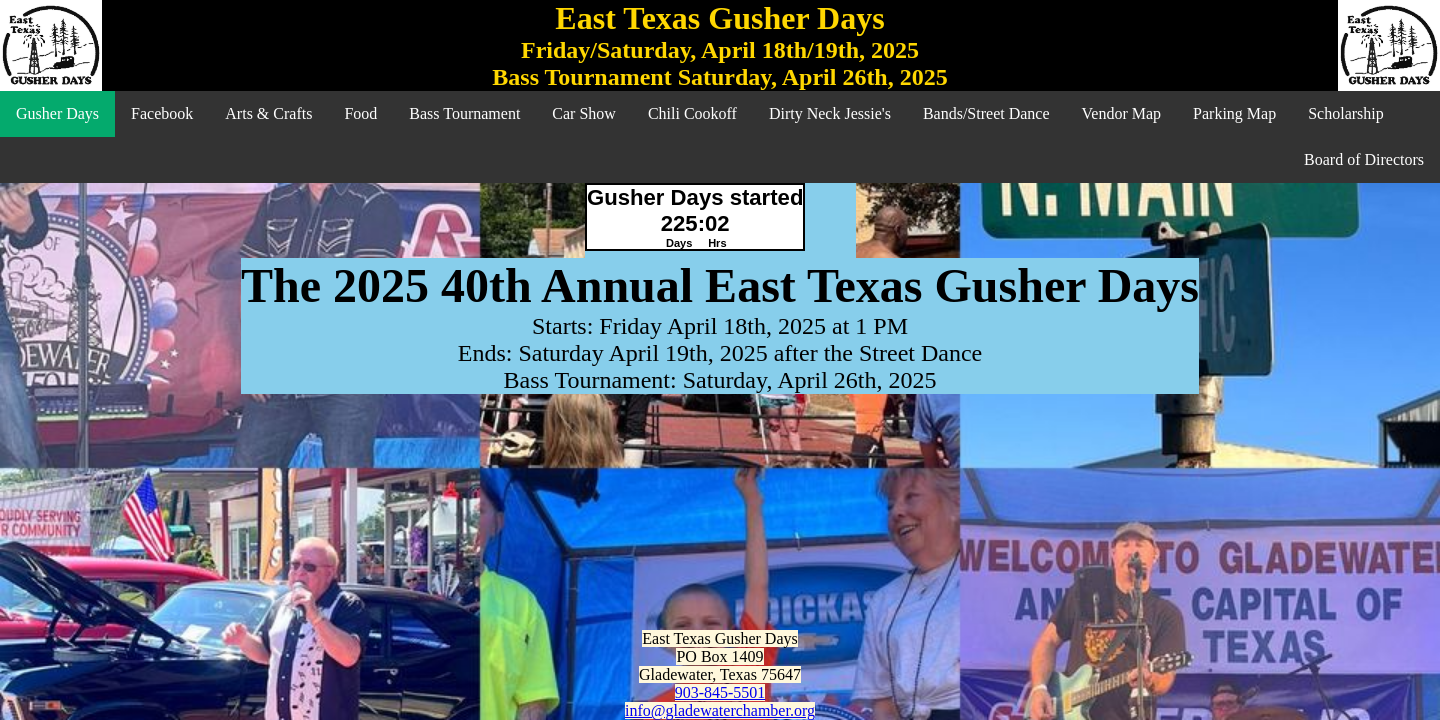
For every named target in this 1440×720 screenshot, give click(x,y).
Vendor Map (1122, 113)
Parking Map (1234, 113)
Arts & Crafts (268, 113)
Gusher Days (57, 113)
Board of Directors (1364, 159)
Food (360, 113)
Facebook (162, 113)
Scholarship (1346, 113)
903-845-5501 (720, 692)
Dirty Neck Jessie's (830, 113)
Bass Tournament (464, 113)
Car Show (584, 113)
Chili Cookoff (692, 113)
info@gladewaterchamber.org (720, 710)
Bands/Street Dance (986, 113)
